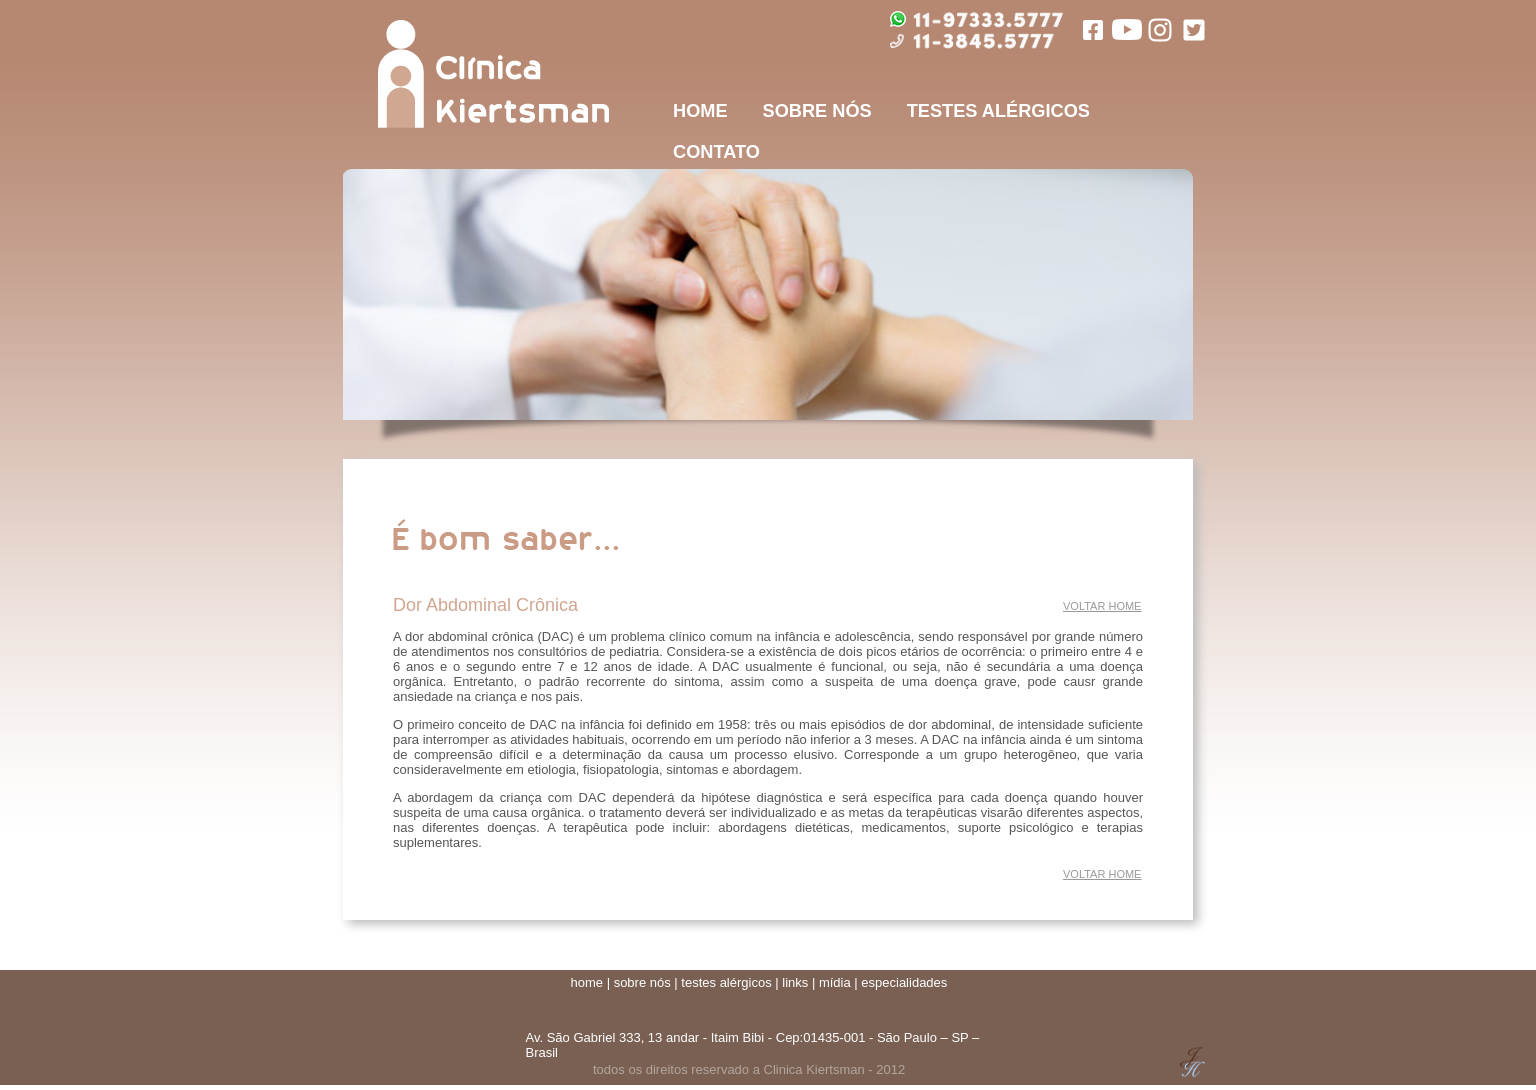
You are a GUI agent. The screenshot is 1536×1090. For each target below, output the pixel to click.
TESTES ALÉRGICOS (998, 111)
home (587, 982)
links (795, 982)
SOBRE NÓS (817, 111)
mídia (835, 982)
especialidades (904, 982)
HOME (700, 111)
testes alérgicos (726, 982)
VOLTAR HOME (1102, 606)
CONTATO (716, 152)
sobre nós (642, 982)
